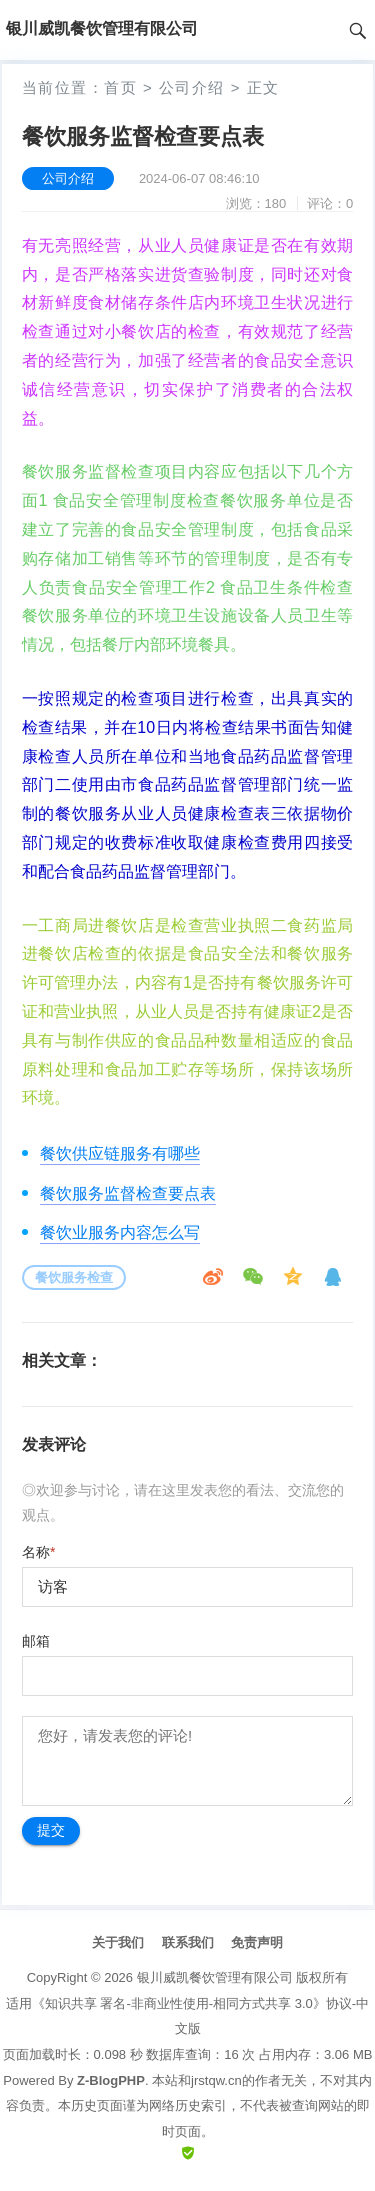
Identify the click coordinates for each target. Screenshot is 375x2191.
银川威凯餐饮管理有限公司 (215, 1977)
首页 (120, 87)
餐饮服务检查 (74, 1277)
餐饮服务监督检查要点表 (128, 1193)
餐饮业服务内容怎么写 (120, 1232)
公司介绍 (192, 87)
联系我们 (188, 1942)
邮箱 (36, 1641)
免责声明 (257, 1942)
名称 (38, 1552)
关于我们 (118, 1942)
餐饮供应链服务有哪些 (120, 1153)
